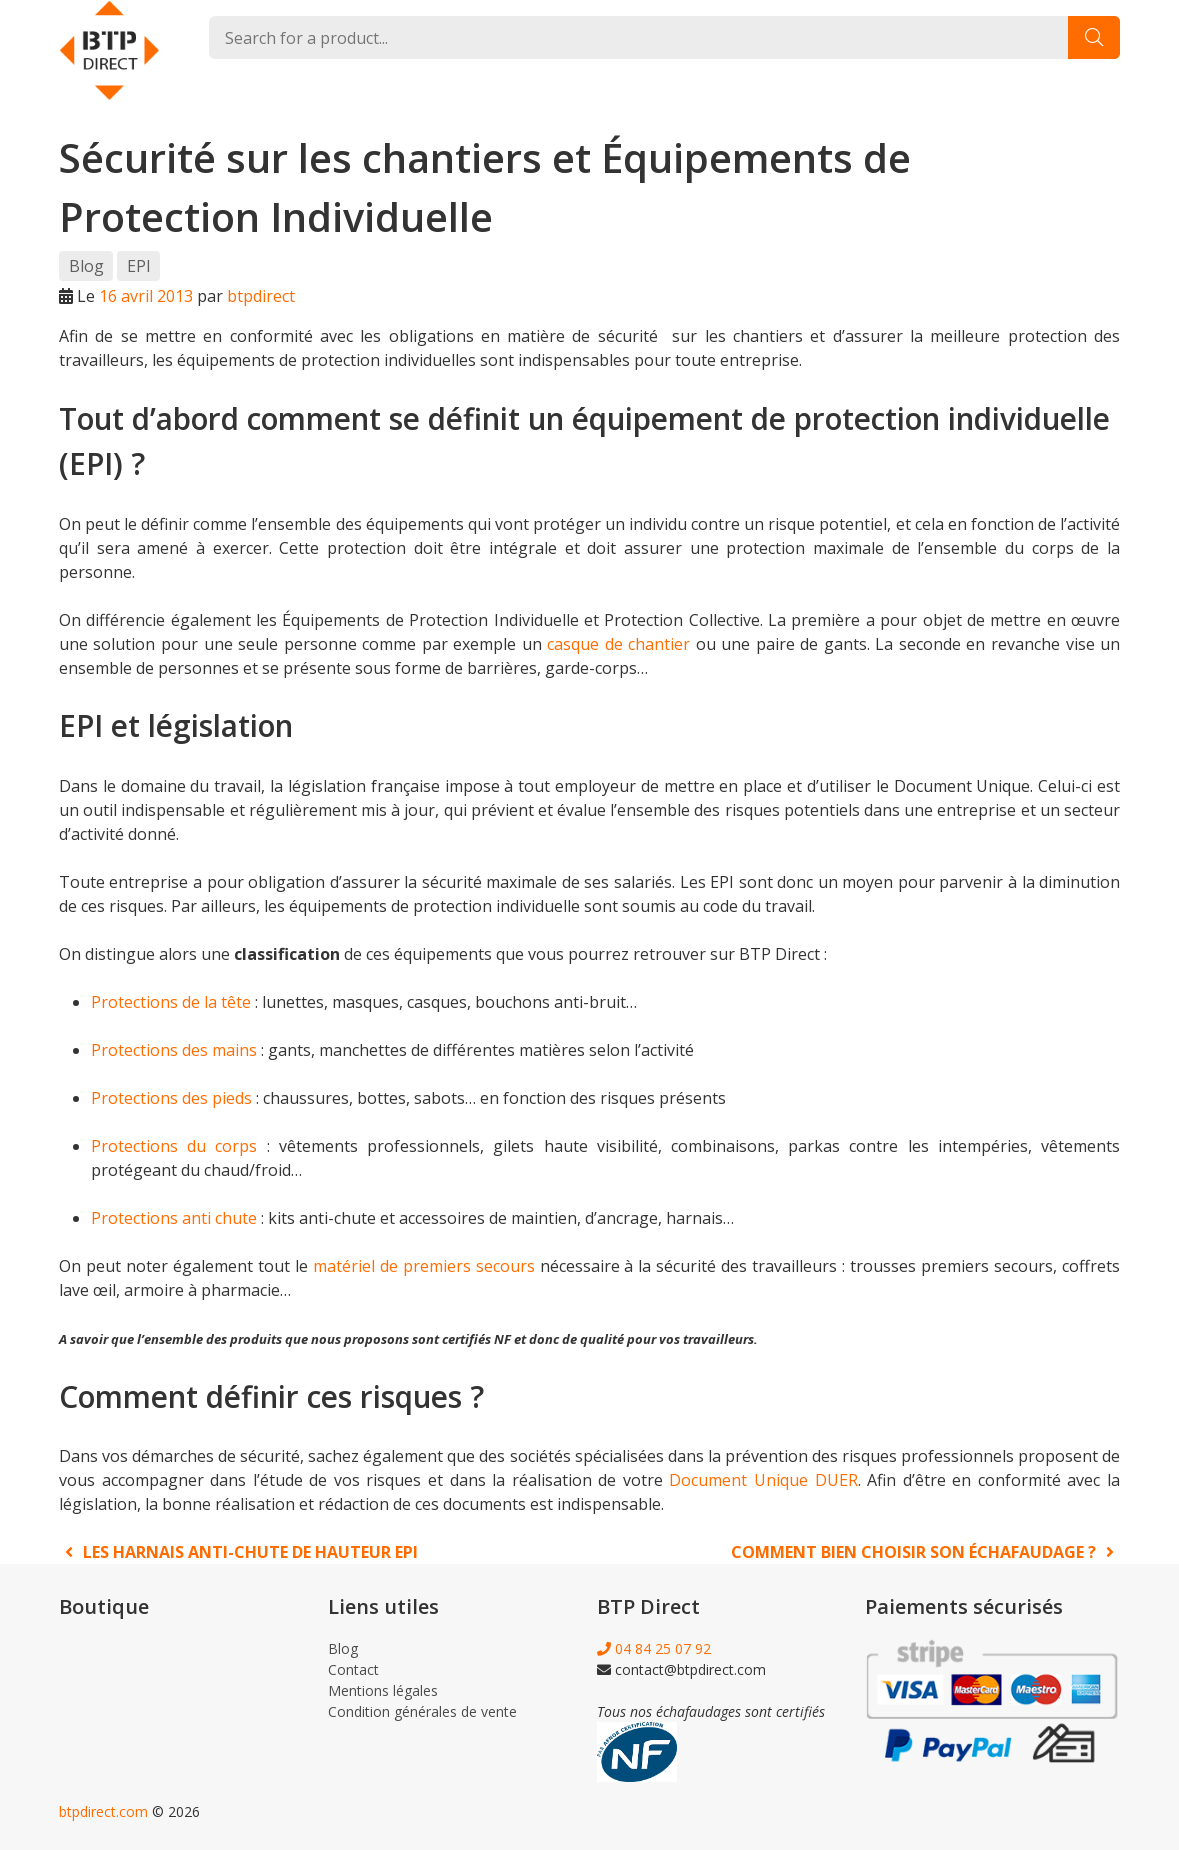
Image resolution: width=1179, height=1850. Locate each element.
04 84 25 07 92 (654, 1648)
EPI (139, 266)
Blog (86, 266)
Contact (353, 1669)
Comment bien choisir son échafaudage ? (925, 1552)
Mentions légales (383, 1690)
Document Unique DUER (763, 1480)
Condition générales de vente (422, 1711)
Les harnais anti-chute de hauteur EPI (238, 1552)
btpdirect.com (103, 1811)
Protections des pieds (171, 1098)
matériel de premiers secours (424, 1266)
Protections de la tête (171, 1002)
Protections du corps (174, 1146)
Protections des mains (174, 1050)
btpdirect (261, 296)
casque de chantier (618, 644)
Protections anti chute (174, 1218)
